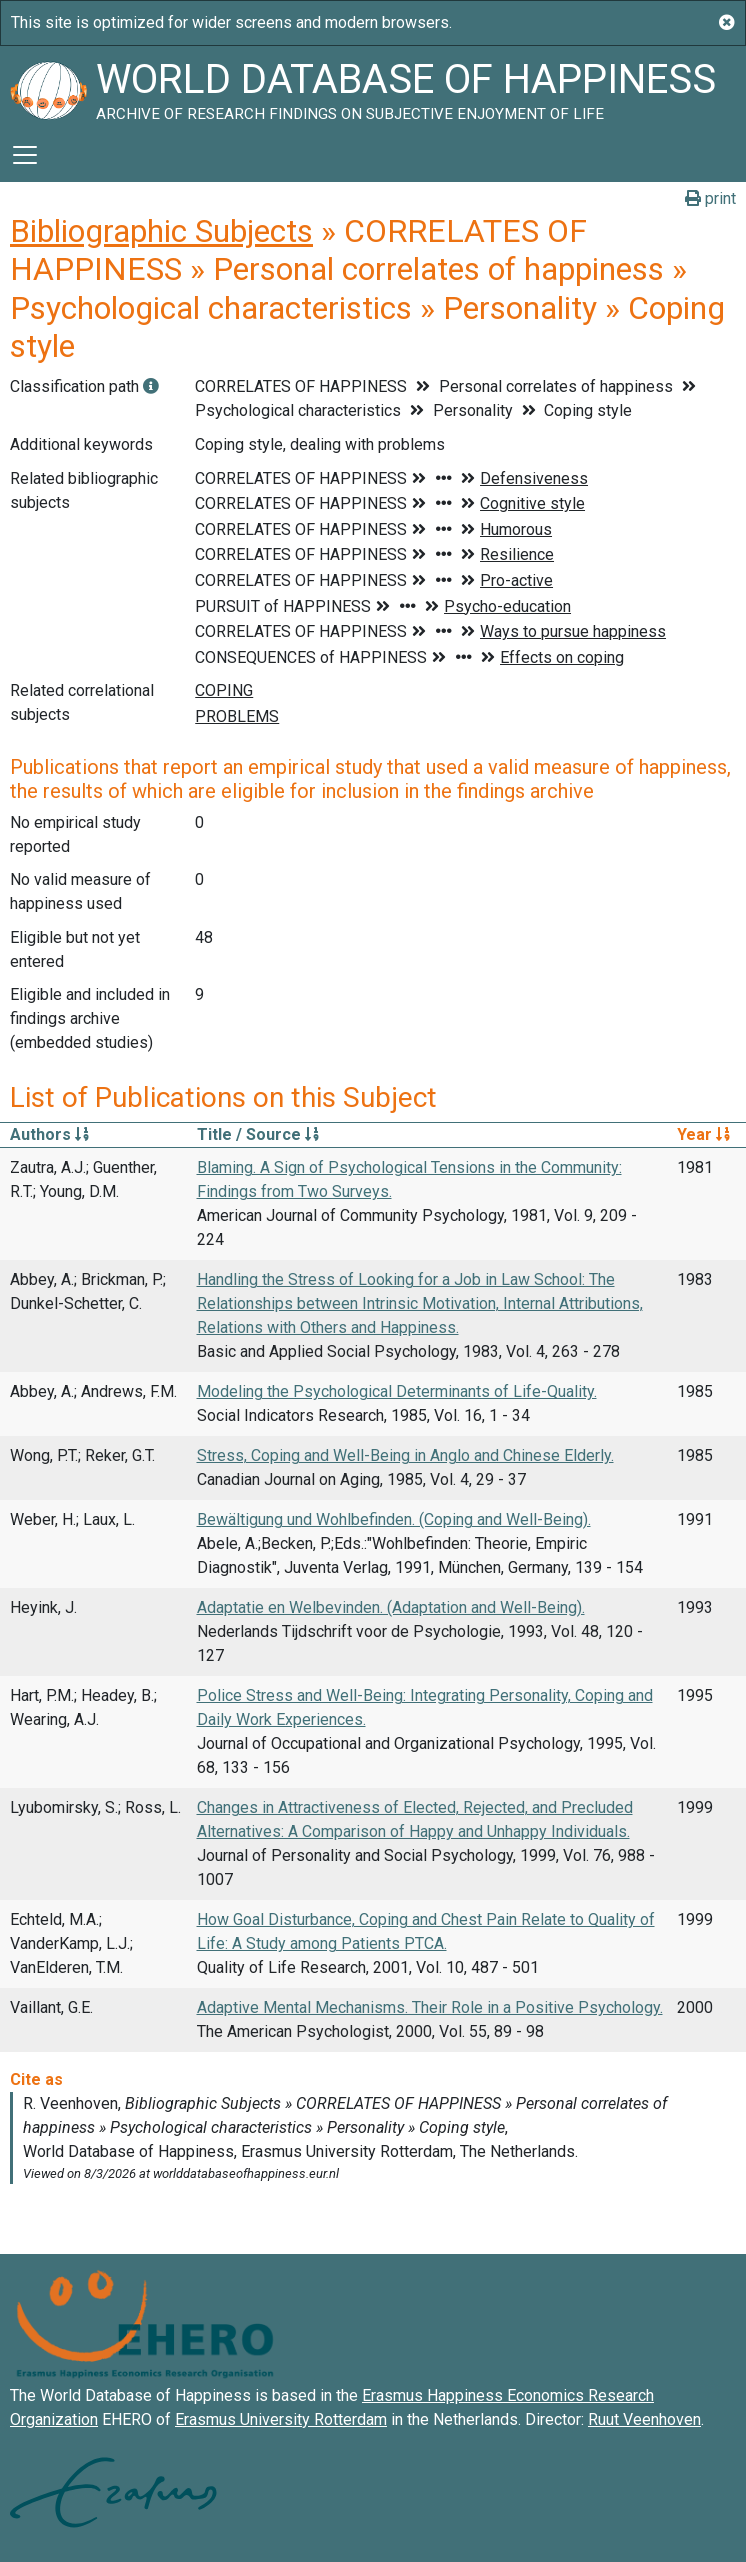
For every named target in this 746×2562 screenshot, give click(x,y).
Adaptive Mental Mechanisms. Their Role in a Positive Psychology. (430, 2007)
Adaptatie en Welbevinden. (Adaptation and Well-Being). (391, 1607)
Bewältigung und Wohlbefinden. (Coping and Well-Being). (394, 1519)
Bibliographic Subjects (161, 231)
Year (703, 1134)
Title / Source (258, 1134)
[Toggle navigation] (25, 155)
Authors (49, 1134)
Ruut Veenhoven (644, 2419)
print (710, 198)
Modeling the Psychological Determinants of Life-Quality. (397, 1391)
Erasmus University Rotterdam (281, 2419)
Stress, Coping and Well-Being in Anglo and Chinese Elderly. (405, 1455)
